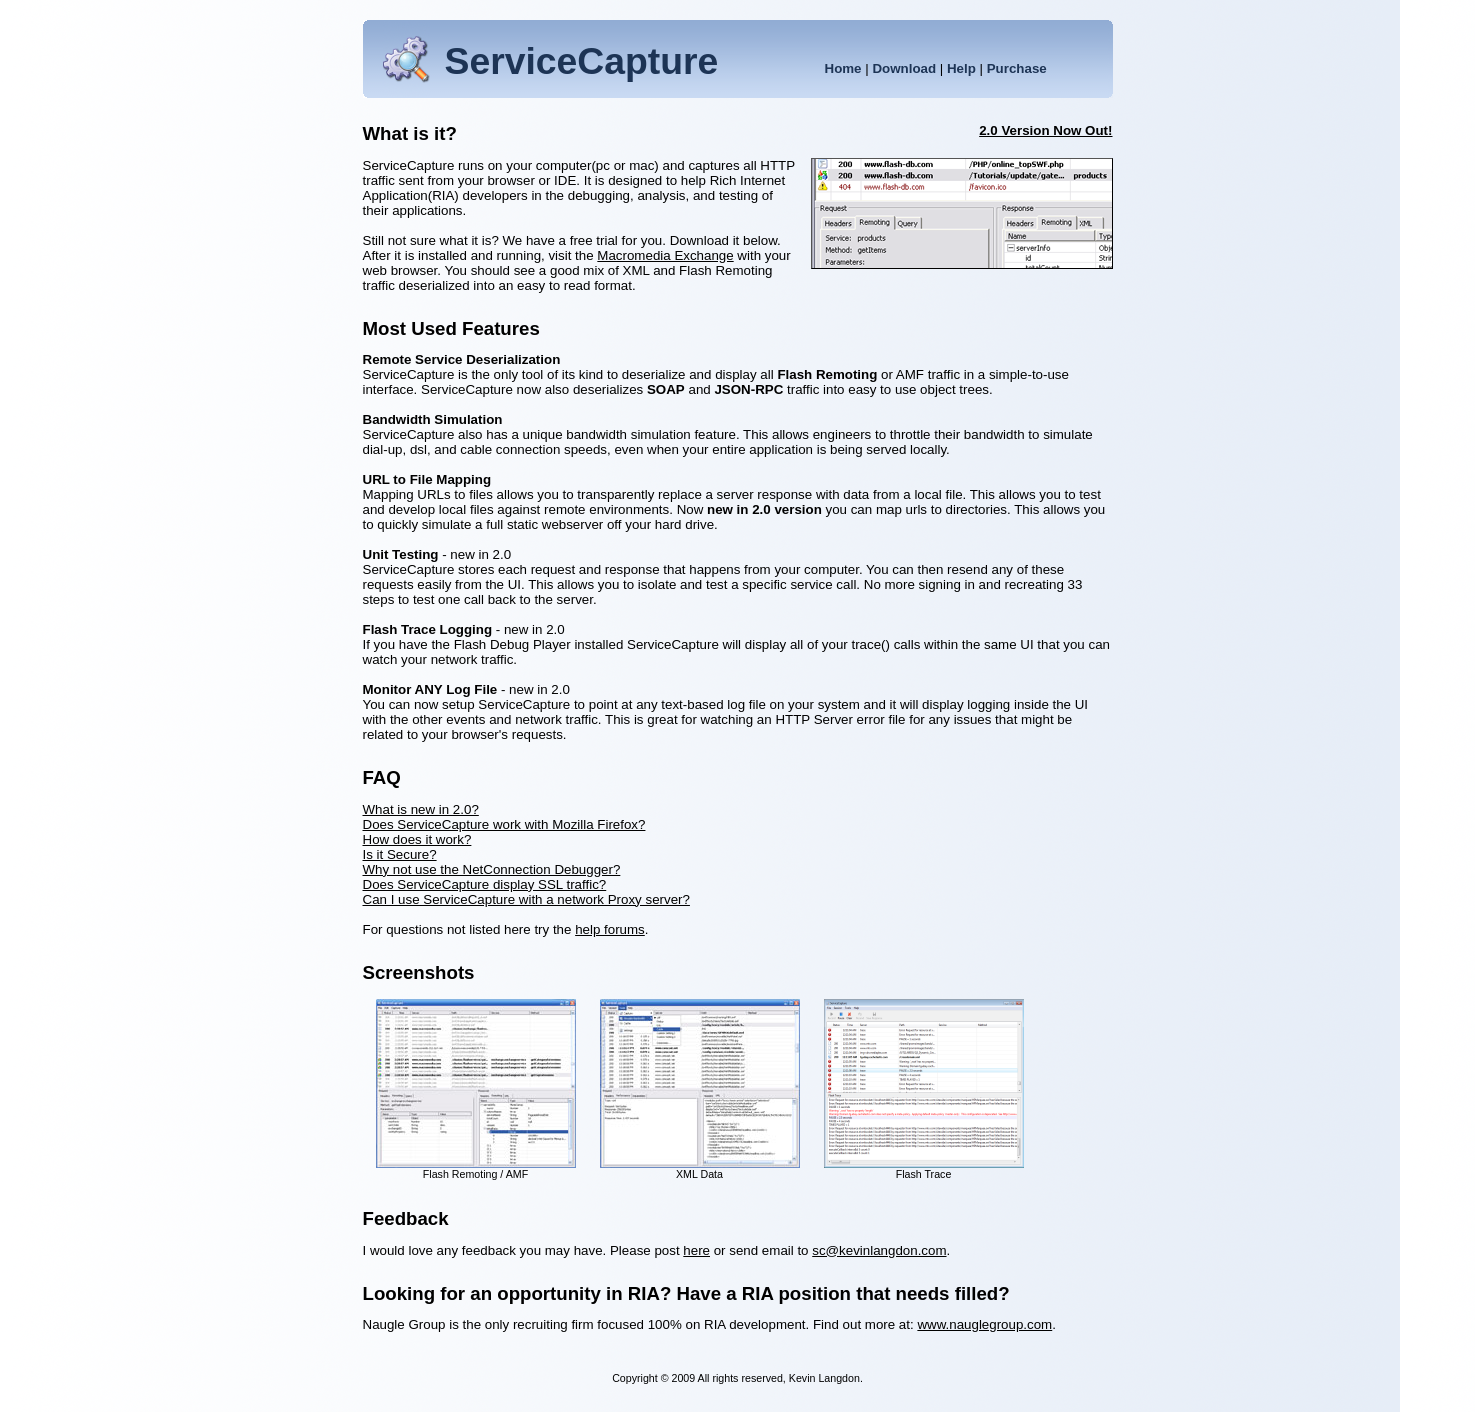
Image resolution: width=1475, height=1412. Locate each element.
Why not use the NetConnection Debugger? (492, 869)
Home (843, 68)
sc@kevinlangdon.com (879, 1250)
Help (961, 68)
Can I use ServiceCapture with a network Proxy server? (526, 899)
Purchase (1017, 68)
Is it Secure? (400, 854)
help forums (610, 929)
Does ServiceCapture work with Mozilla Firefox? (504, 824)
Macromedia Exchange (665, 255)
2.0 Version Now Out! (1045, 130)
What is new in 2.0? (421, 809)
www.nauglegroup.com (984, 1324)
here (696, 1250)
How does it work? (417, 839)
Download (904, 68)
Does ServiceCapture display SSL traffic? (485, 884)
